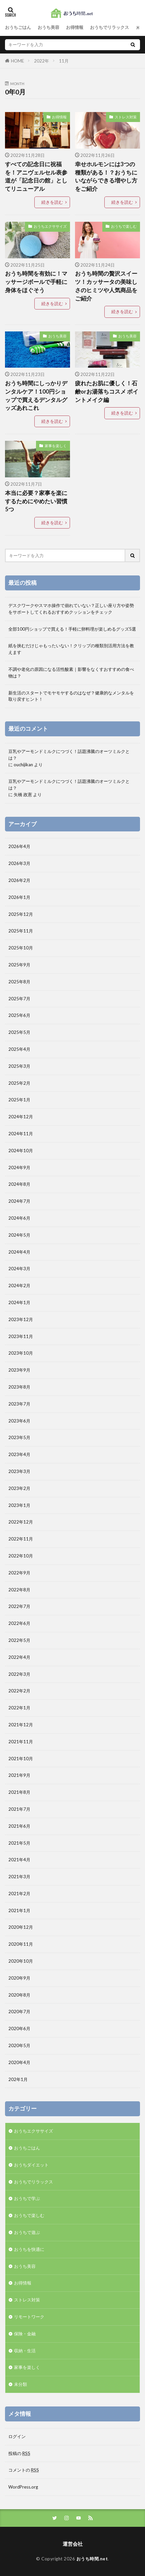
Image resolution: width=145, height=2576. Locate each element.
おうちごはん (18, 27)
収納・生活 (25, 2350)
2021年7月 (19, 1809)
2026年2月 (19, 880)
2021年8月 (19, 1792)
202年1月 (18, 2079)
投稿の (19, 2453)
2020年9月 (19, 1978)
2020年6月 (19, 2028)
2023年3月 (19, 1471)
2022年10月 (20, 1555)
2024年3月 (19, 1268)
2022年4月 (19, 1657)
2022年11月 (20, 1538)
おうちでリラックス (109, 27)
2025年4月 (19, 1049)
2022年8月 (19, 1589)
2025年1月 (19, 1099)
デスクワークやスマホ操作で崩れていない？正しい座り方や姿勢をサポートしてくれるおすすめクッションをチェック (71, 609)
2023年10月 (20, 1353)
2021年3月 (19, 1876)
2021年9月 (19, 1775)
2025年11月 (20, 930)
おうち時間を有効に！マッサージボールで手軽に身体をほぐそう (36, 282)
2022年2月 (19, 1690)
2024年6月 (19, 1218)
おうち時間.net (92, 2558)
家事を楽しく (56, 445)
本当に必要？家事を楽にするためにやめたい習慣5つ (36, 501)
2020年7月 (19, 2011)
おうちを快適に (29, 2249)
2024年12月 (20, 1116)
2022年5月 (19, 1640)
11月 (64, 60)
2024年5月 (19, 1235)
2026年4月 (19, 846)
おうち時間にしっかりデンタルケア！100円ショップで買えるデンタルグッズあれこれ (36, 395)
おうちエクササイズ (50, 226)
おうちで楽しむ (124, 226)
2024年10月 (20, 1150)
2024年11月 (20, 1133)
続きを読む (52, 202)
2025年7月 (19, 998)
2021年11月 (20, 1741)
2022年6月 (19, 1623)
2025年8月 (19, 981)
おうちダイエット (31, 2164)
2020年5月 (19, 2045)
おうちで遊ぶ (27, 2232)
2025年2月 (19, 1083)
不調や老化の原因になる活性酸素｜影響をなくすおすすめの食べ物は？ (71, 672)
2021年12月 (20, 1724)
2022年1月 (19, 1707)
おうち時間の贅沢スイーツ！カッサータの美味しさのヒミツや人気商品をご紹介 (106, 286)
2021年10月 (20, 1758)
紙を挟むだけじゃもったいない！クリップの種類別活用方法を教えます (71, 649)
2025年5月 (19, 1032)
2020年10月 (20, 1961)
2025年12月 (20, 914)
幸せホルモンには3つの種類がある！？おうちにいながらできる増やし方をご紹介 (106, 176)
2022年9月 (19, 1572)
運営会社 (73, 2544)
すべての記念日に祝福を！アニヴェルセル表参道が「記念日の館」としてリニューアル (36, 176)
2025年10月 (20, 947)
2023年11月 (20, 1336)
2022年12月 (20, 1522)
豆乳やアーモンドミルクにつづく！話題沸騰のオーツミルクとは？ (69, 755)
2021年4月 (19, 1859)
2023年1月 (19, 1505)
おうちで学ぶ (27, 2198)
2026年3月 (19, 863)
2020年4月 (19, 2062)
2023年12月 (20, 1319)
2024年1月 (19, 1302)
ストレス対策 (126, 117)
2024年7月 (19, 1201)
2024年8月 (19, 1184)
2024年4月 (19, 1252)
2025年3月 (19, 1066)
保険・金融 (25, 2333)
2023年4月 (19, 1454)
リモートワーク (29, 2316)
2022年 (41, 60)
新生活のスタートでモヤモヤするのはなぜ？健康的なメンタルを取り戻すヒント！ (71, 696)
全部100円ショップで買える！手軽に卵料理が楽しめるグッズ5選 (72, 629)
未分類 (20, 2384)
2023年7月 (19, 1404)
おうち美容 (48, 27)
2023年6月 (19, 1420)
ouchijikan (23, 764)
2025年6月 (19, 1015)
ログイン (17, 2436)
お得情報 (74, 27)
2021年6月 (19, 1826)
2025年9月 (19, 964)
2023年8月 (19, 1387)
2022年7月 (19, 1606)
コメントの (23, 2470)
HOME (17, 61)
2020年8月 (19, 1995)
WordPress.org (23, 2487)
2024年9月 (19, 1167)
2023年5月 (19, 1437)
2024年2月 (19, 1285)
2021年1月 (19, 1910)
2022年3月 (19, 1674)
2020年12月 (20, 1927)
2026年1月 (19, 897)
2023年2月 (19, 1488)
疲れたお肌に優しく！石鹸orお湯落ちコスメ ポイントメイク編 (106, 391)
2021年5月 (19, 1843)
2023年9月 (19, 1370)
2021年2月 (19, 1893)
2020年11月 (20, 1944)
